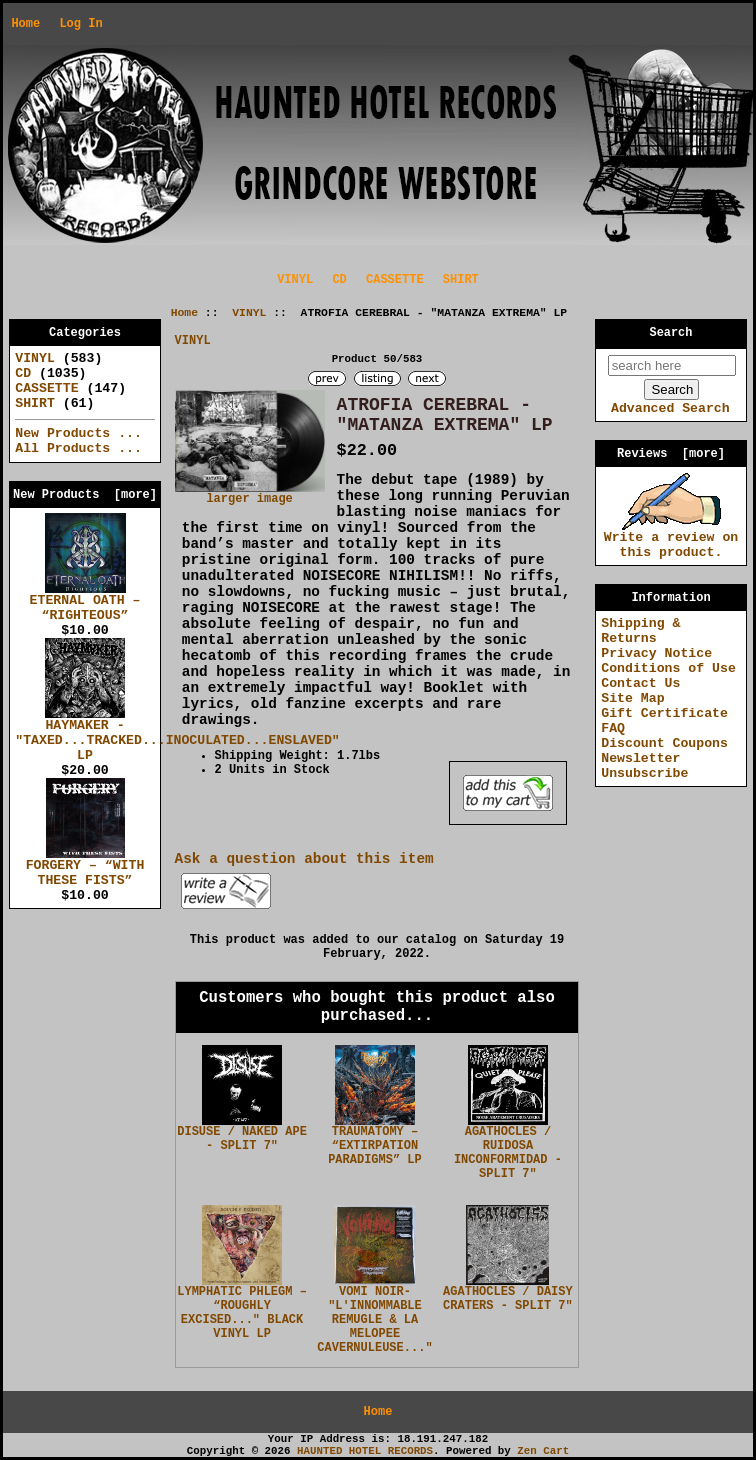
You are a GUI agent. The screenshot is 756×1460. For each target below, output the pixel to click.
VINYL (249, 313)
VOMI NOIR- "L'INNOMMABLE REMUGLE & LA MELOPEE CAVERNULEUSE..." (374, 1320)
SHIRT (461, 280)
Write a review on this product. (671, 539)
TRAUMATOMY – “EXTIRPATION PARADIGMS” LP (375, 1146)
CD (339, 280)
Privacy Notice (656, 653)
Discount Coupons (664, 743)
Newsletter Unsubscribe (644, 766)
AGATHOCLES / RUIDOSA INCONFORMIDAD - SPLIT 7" (508, 1153)
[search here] (672, 365)
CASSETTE (395, 280)
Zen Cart (543, 1451)
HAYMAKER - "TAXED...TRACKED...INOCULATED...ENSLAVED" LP (177, 735)
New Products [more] (85, 495)
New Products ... (78, 433)
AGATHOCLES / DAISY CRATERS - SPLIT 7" (508, 1299)
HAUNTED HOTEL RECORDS (365, 1451)
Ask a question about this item (304, 859)
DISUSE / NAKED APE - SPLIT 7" (242, 1139)
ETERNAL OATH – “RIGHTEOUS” (85, 602)
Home (25, 24)
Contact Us (640, 683)
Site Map (632, 698)
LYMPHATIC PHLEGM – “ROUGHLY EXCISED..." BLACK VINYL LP (242, 1313)
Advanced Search (670, 408)
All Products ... (78, 448)
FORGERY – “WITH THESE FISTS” (85, 867)
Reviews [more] (671, 454)
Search (671, 333)
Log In (80, 24)
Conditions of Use (668, 668)
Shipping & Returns (640, 631)
